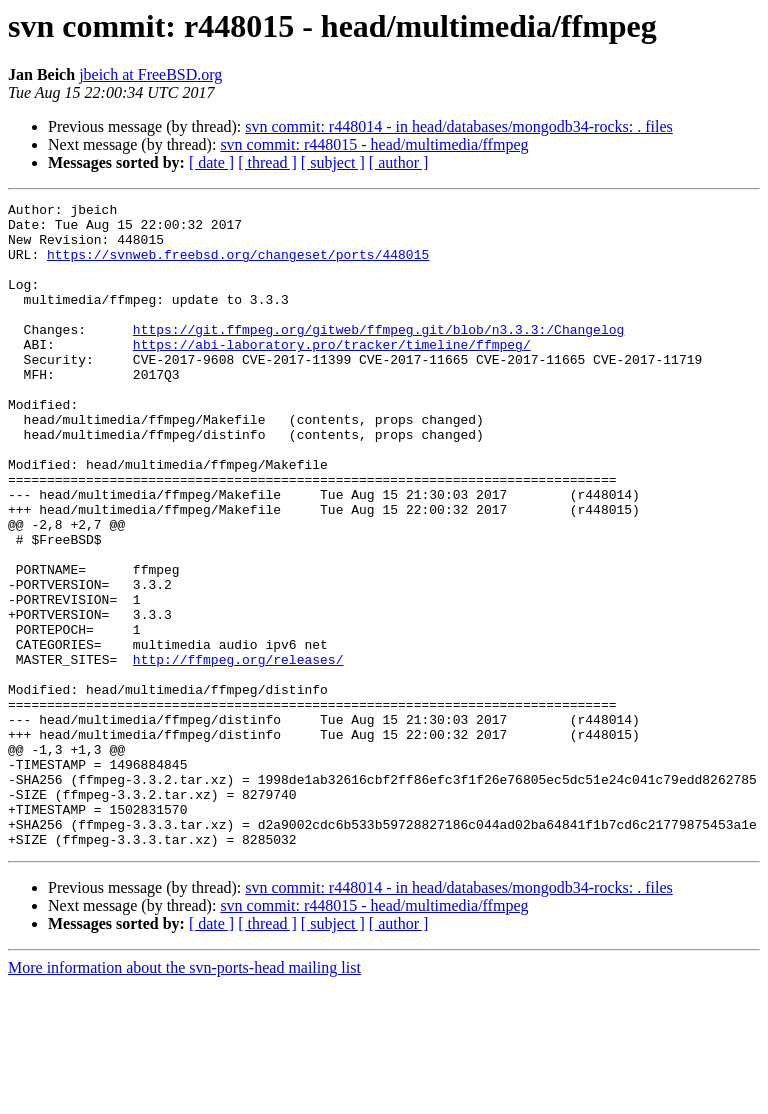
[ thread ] (267, 162)
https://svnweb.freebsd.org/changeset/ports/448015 (238, 266)
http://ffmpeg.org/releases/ (238, 752)
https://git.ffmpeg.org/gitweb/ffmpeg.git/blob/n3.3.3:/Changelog (378, 356)
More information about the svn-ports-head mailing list (184, 1096)
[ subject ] (333, 162)
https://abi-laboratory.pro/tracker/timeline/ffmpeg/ (332, 374)
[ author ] (399, 162)
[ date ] (211, 162)
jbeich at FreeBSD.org (150, 74)
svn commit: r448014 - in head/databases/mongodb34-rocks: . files (458, 126)
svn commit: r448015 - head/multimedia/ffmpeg (374, 144)
